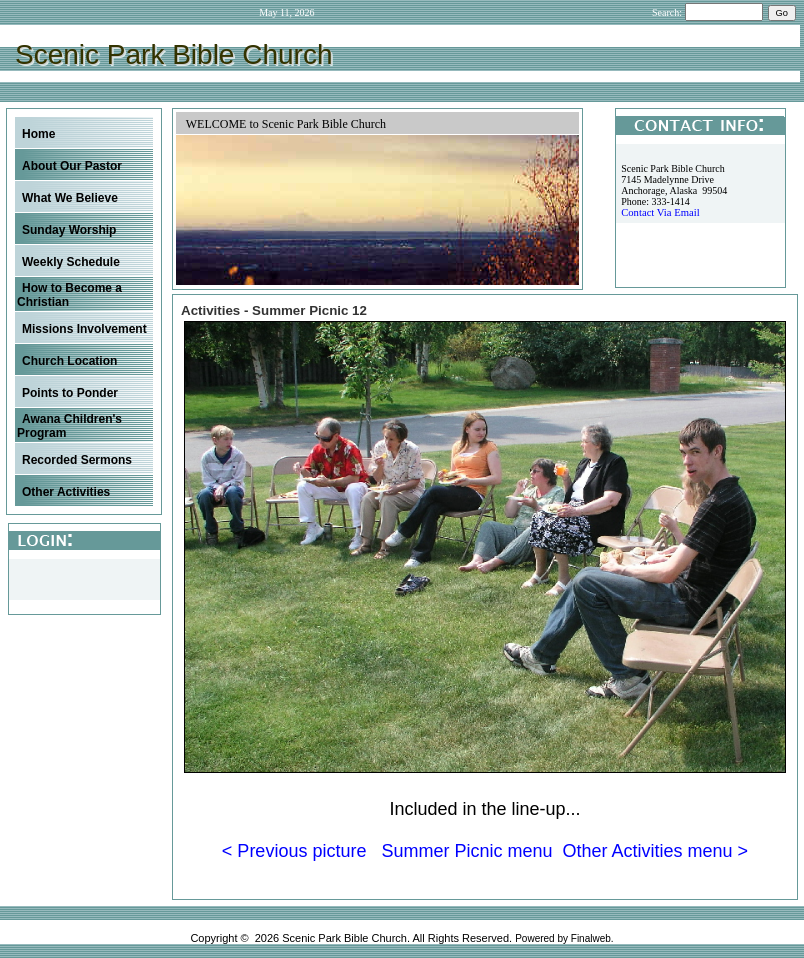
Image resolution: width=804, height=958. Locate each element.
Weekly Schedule (71, 262)
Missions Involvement (84, 329)
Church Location (69, 361)
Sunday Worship (69, 230)
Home (38, 134)
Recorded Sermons (77, 460)
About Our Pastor (72, 166)
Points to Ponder (70, 393)
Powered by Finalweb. (564, 938)
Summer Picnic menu (466, 851)
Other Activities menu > (656, 851)
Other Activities (66, 492)
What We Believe (70, 198)
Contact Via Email (660, 212)
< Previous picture (294, 851)
